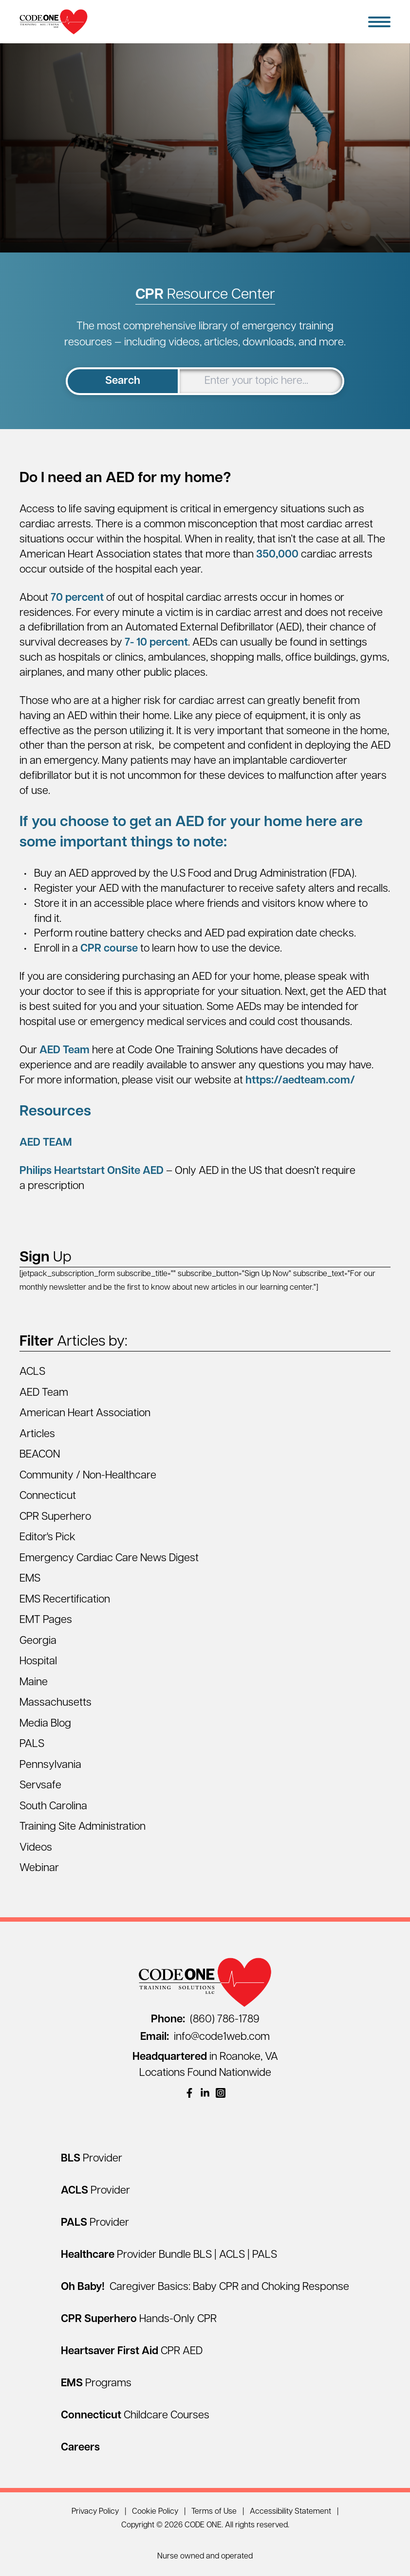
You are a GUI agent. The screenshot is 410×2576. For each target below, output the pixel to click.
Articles (37, 1434)
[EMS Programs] (96, 2383)
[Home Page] (53, 21)
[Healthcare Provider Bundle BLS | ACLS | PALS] (169, 2255)
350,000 (276, 554)
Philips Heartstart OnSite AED (91, 1171)
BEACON (39, 1454)
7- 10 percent (155, 643)
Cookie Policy (155, 2512)
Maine (33, 1682)
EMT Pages (45, 1620)
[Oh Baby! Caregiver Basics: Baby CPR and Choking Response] (205, 2287)
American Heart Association (84, 1413)
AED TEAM (45, 1143)
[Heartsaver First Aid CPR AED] (132, 2351)
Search (122, 381)
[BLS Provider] (91, 2158)
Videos (35, 1848)
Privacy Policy (95, 2512)
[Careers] (80, 2447)
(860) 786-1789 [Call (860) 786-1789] (205, 2019)
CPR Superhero (55, 1517)
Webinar (39, 1868)
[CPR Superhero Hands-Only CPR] (139, 2319)
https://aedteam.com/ (300, 1080)
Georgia (37, 1641)
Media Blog (45, 1723)
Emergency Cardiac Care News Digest (109, 1558)
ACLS (32, 1372)
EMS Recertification (64, 1599)
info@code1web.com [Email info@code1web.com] (205, 2037)
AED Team (64, 1050)
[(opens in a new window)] (189, 2093)
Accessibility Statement (290, 2512)
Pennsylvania (50, 1765)
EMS (29, 1579)
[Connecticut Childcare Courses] (135, 2415)
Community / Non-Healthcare (87, 1475)
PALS (31, 1744)
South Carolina (53, 1806)
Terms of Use (214, 2512)
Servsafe (40, 1785)
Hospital (38, 1661)
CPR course (109, 949)
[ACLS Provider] (95, 2191)
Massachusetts (55, 1703)
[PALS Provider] (95, 2223)
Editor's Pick (47, 1537)
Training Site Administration (82, 1827)
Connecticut (47, 1496)
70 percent (76, 598)
